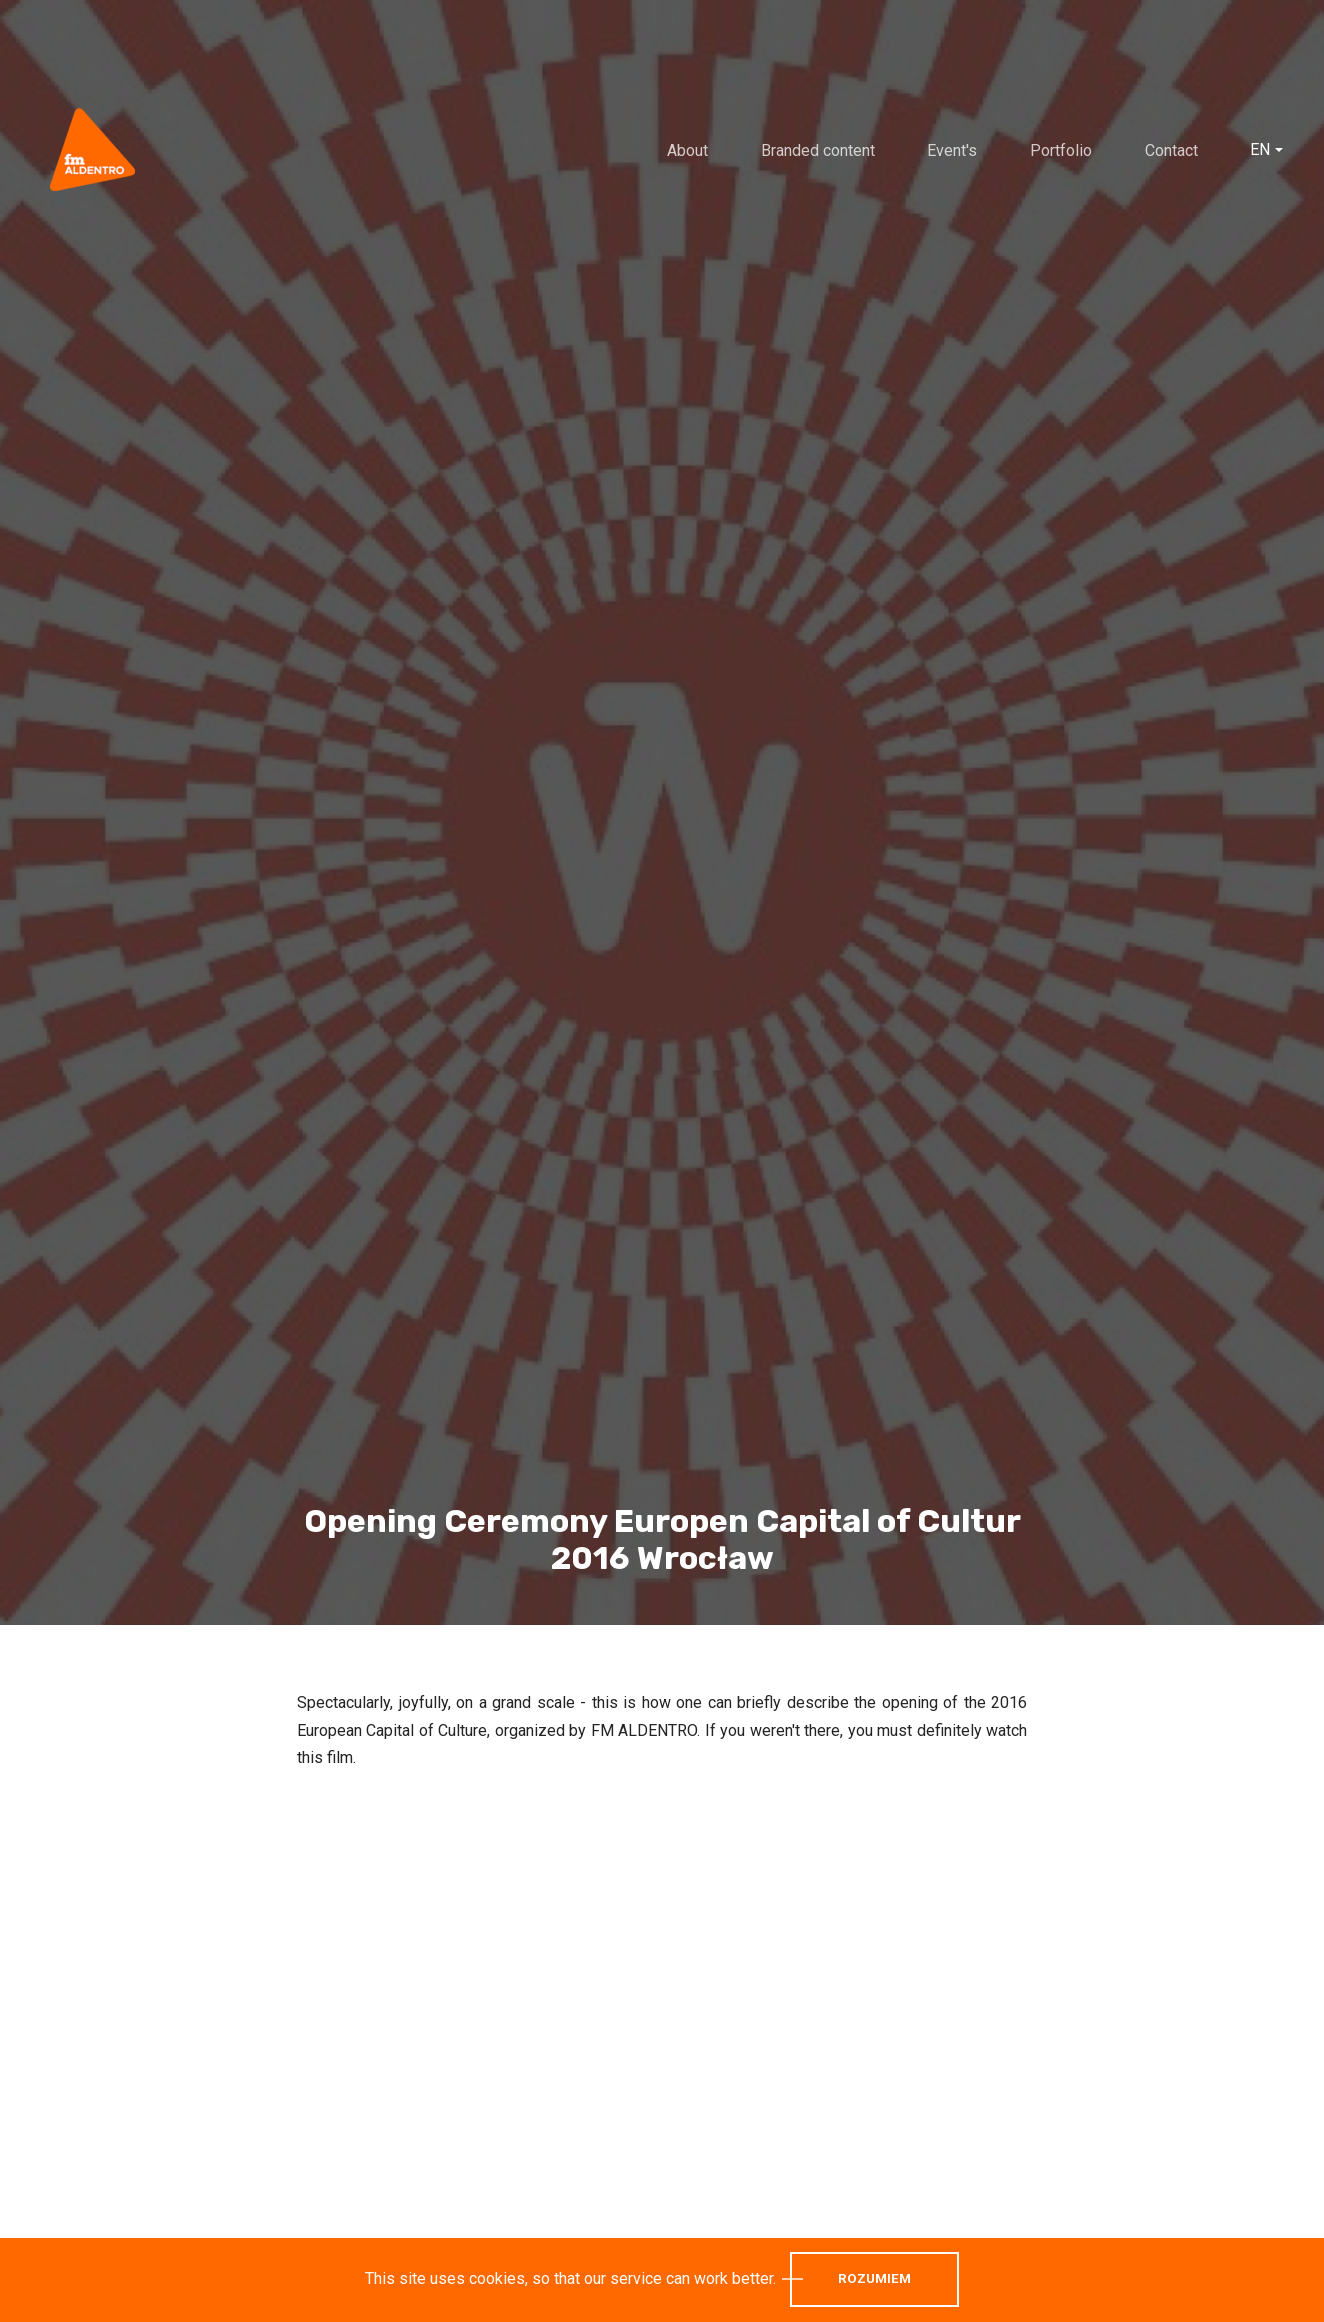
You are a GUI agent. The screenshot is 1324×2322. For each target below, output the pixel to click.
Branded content (818, 150)
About (687, 150)
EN (1260, 150)
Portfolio (1061, 150)
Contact (1171, 150)
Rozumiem (874, 2278)
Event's (952, 150)
